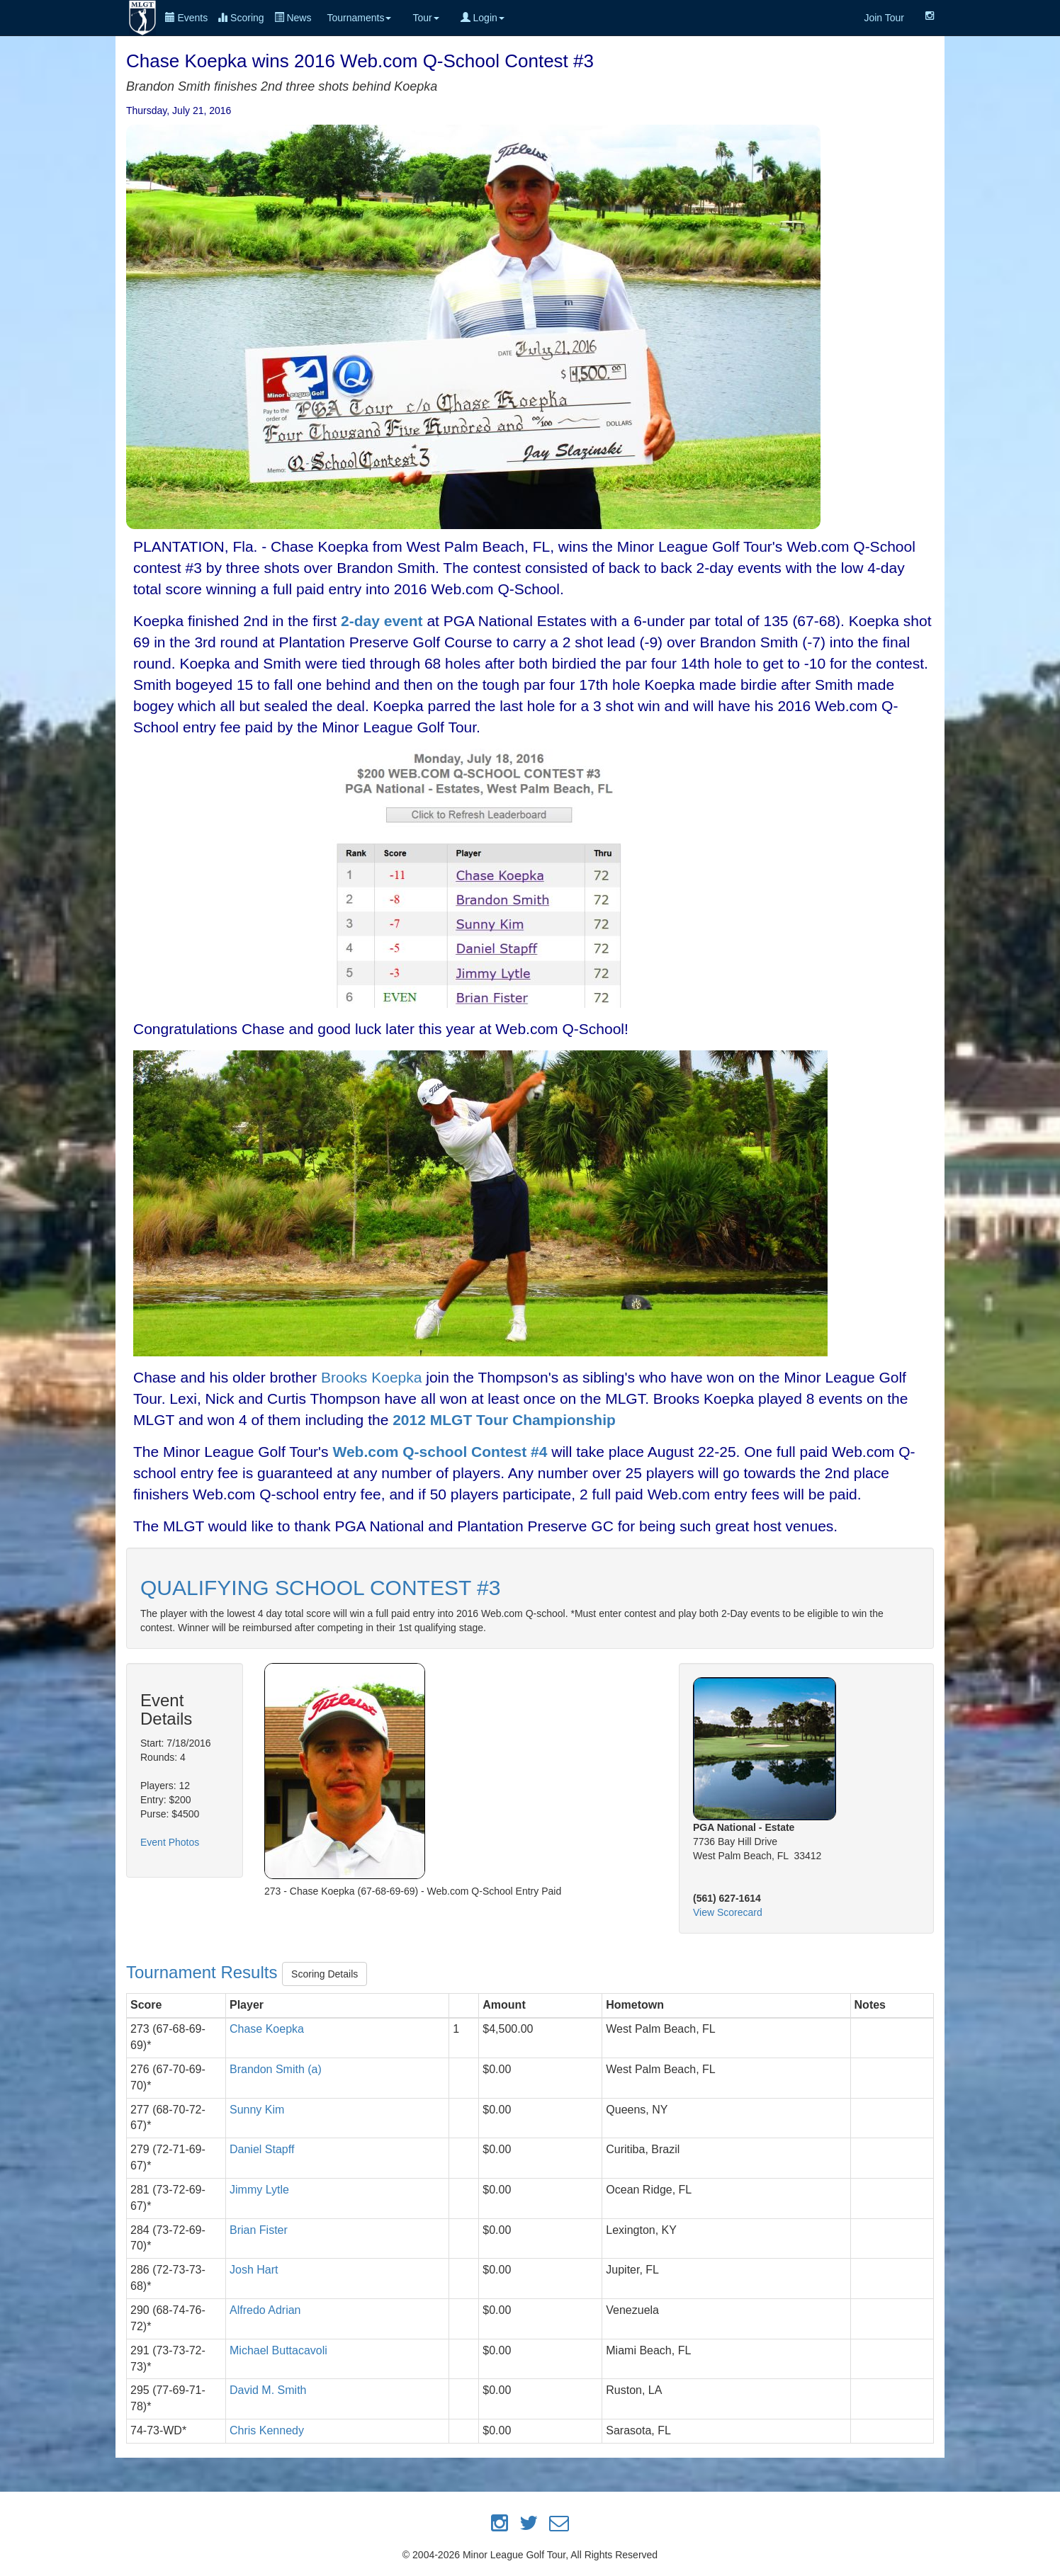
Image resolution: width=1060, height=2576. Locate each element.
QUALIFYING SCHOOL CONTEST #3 (320, 1587)
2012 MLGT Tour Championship (504, 1420)
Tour (425, 17)
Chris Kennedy (267, 2430)
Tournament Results (204, 1972)
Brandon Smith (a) (276, 2069)
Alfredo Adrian (265, 2310)
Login (482, 17)
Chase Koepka (267, 2029)
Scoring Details (324, 1974)
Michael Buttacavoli (278, 2350)
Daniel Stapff (262, 2149)
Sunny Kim (257, 2110)
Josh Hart (254, 2270)
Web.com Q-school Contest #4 (439, 1451)
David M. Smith (268, 2390)
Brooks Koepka (371, 1377)
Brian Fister (259, 2230)
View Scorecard (727, 1912)
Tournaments (359, 17)
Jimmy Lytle (259, 2190)
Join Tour (884, 17)
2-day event (382, 621)
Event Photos (169, 1842)
